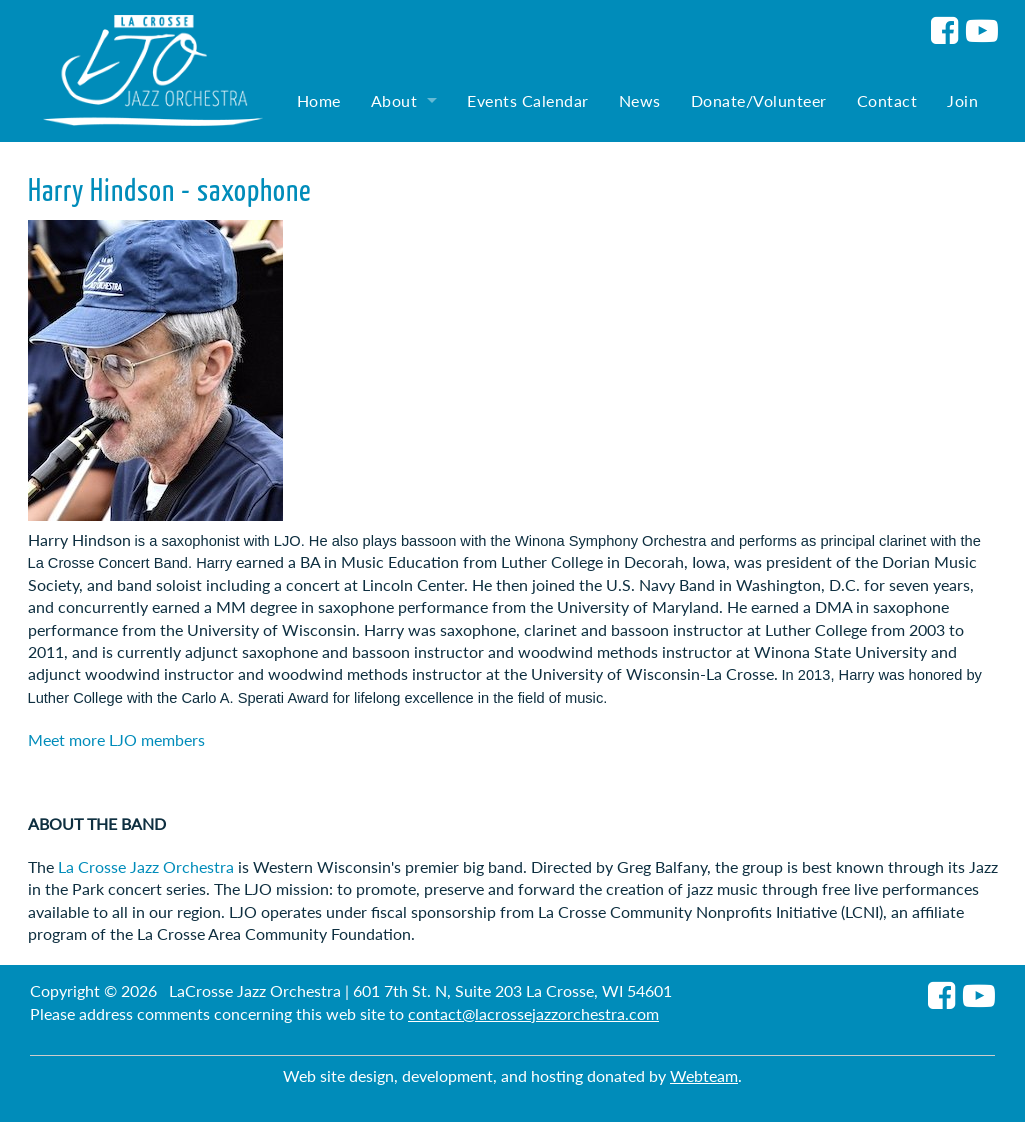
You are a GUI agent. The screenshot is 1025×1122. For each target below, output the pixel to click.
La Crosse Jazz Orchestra (146, 866)
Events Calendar (528, 100)
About (394, 100)
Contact (887, 100)
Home (319, 100)
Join (962, 100)
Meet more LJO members (116, 739)
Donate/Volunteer (759, 100)
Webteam (704, 1075)
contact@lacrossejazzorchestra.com (533, 1013)
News (640, 100)
